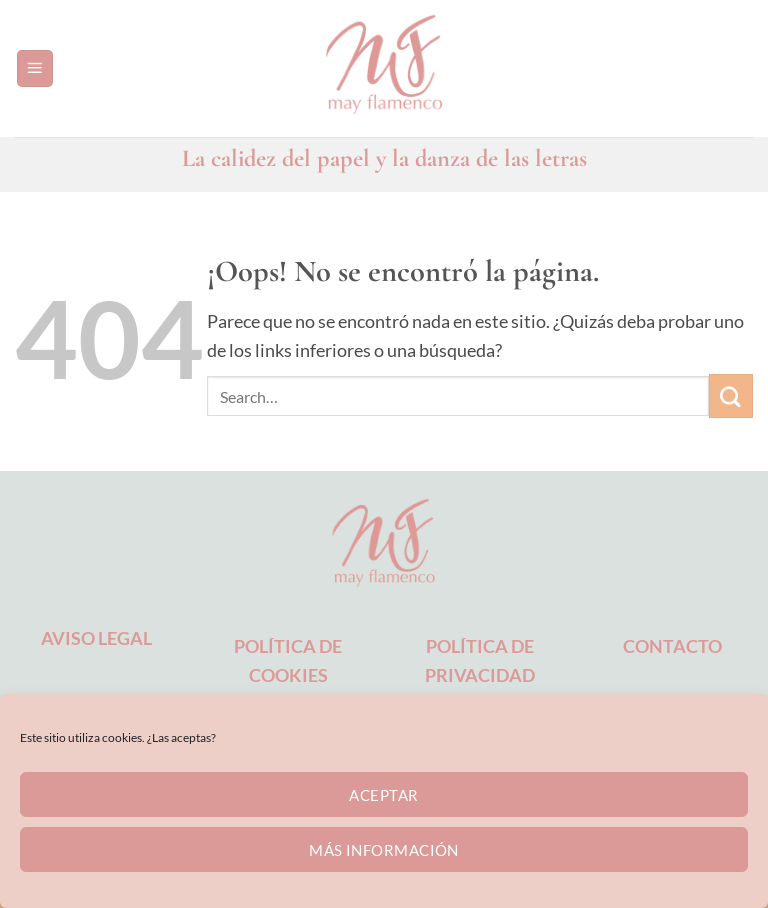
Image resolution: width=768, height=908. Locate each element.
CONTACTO (672, 646)
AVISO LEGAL (96, 638)
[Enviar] (731, 396)
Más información (384, 850)
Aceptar (383, 795)
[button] (35, 68)
